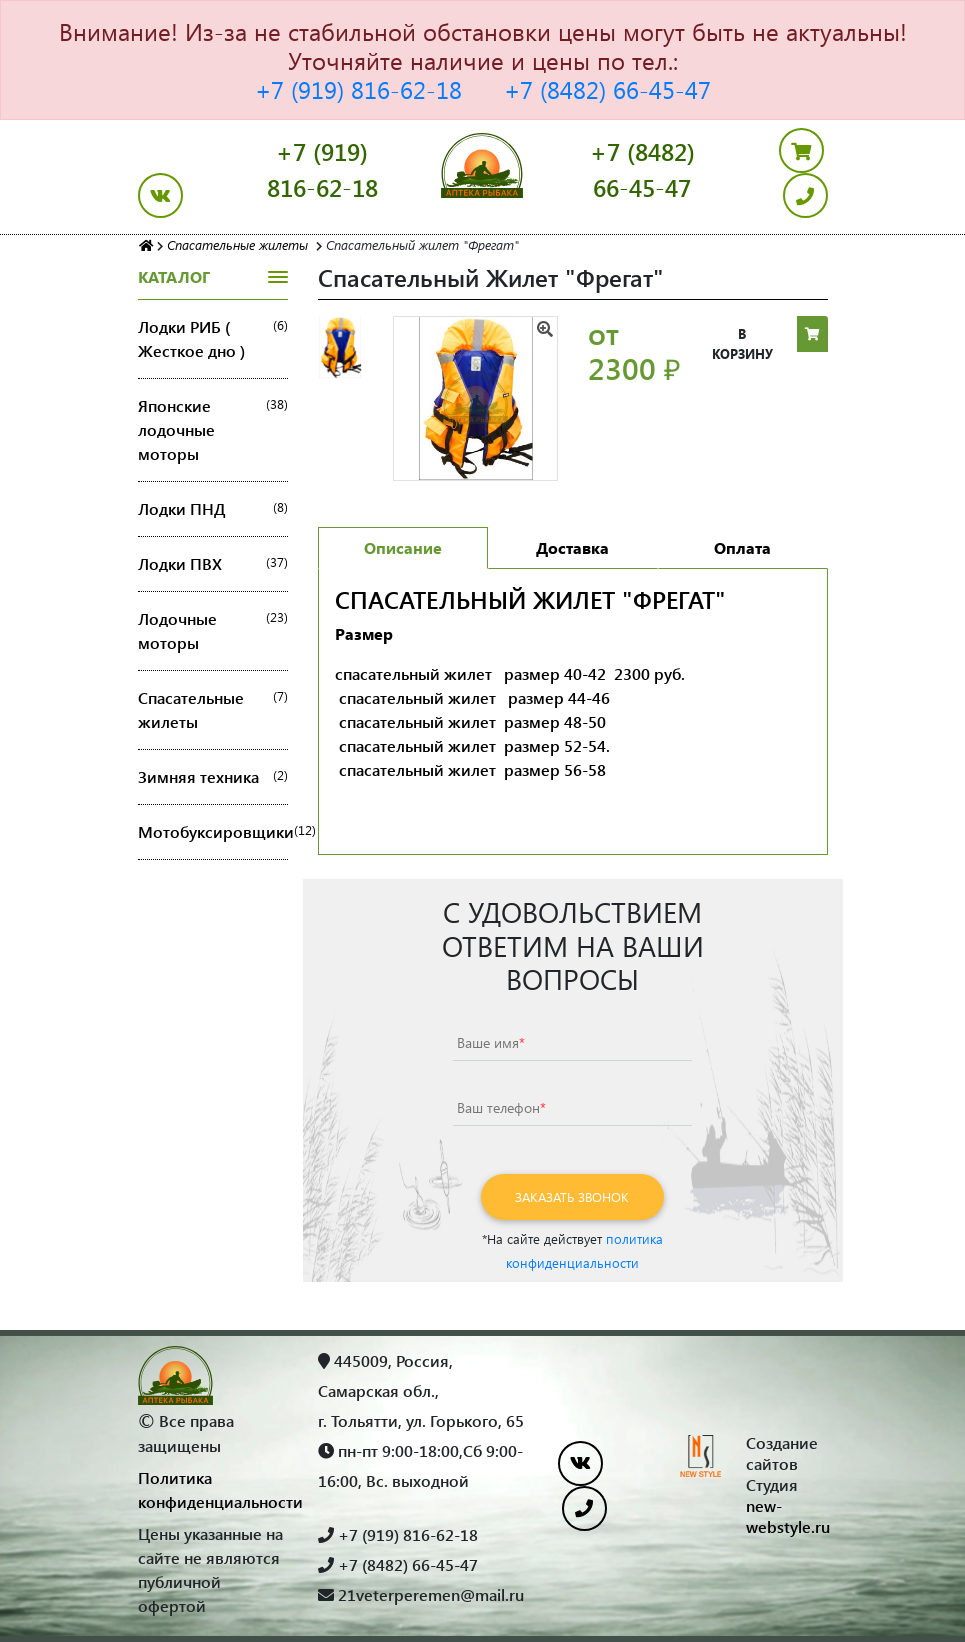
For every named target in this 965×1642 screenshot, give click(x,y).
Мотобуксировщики (213, 832)
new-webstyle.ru (788, 1516)
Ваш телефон (501, 1107)
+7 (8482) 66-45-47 (607, 89)
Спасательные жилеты (213, 710)
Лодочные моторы (213, 631)
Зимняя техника (213, 777)
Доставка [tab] (572, 547)
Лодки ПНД (213, 509)
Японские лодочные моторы (213, 430)
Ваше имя (491, 1042)
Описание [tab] (403, 547)
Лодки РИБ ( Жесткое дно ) (213, 339)
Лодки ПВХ (213, 564)
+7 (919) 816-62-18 (358, 89)
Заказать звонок (572, 1196)
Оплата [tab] (742, 547)
